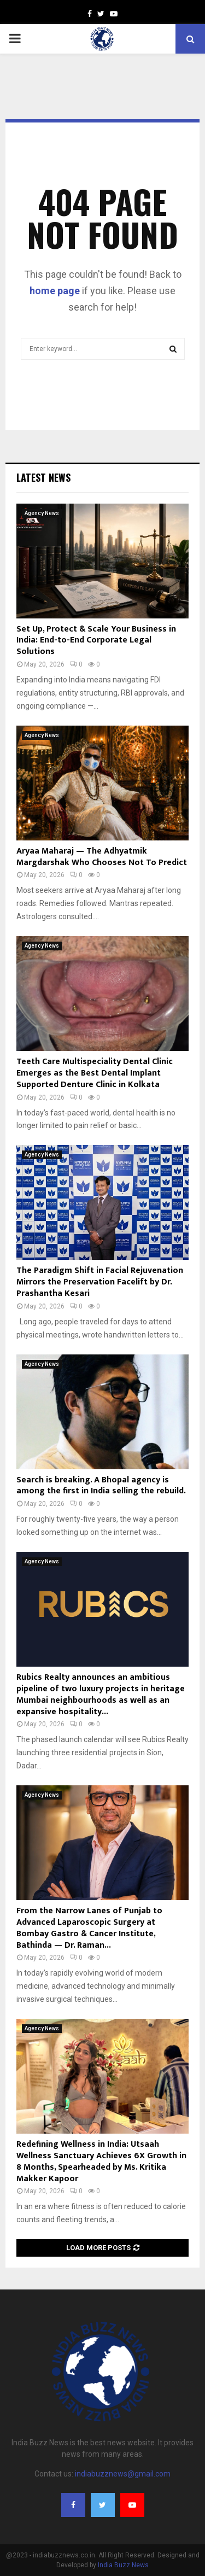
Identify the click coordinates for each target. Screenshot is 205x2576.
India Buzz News (123, 2565)
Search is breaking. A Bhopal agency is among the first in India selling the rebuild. (101, 1486)
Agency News (42, 513)
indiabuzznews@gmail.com (123, 2473)
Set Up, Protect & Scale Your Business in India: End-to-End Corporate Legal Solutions (96, 640)
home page (55, 290)
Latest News (43, 477)
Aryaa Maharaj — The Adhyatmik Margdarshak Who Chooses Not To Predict (101, 857)
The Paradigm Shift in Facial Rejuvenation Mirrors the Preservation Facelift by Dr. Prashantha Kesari (99, 1282)
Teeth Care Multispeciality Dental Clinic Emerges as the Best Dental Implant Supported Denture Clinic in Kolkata (94, 1073)
